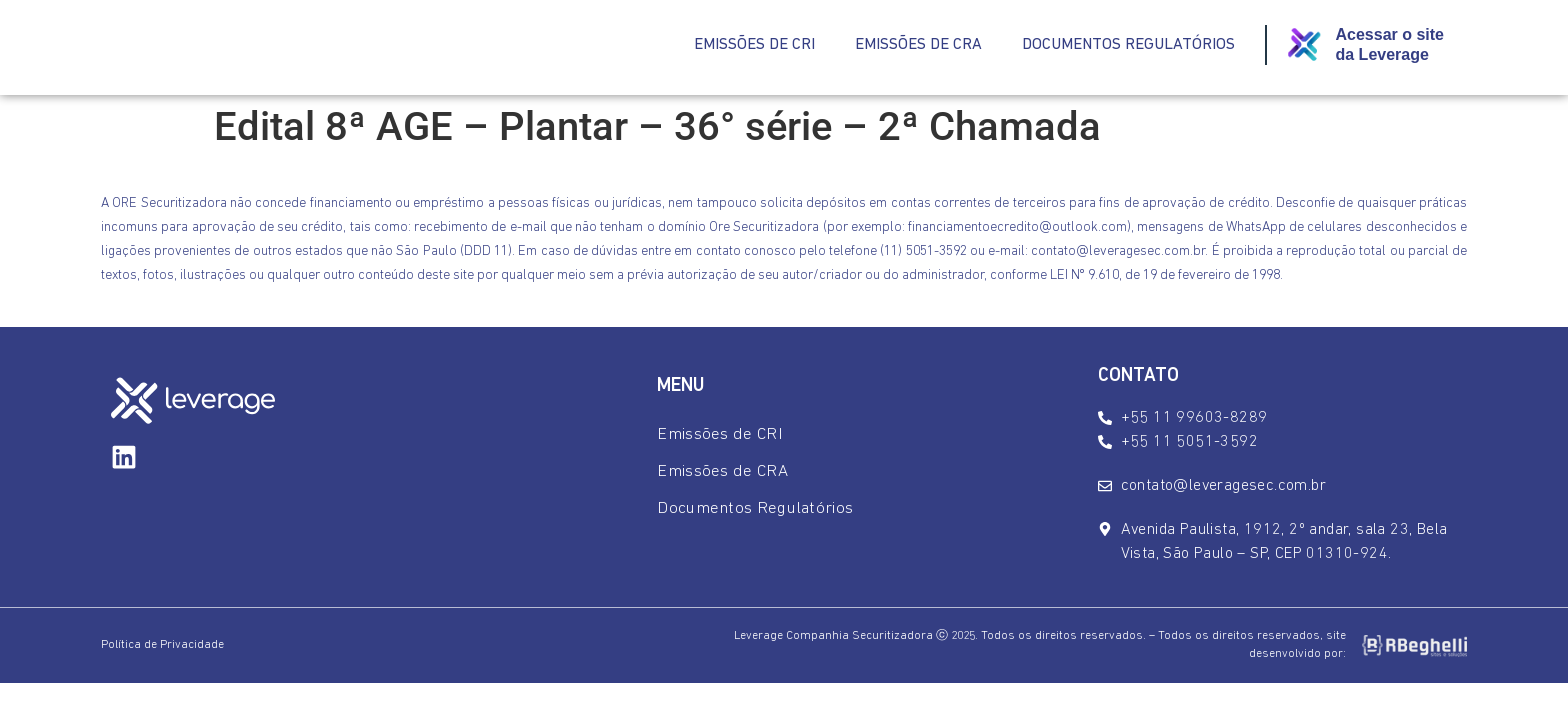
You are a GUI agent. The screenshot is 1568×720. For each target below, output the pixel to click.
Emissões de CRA (918, 45)
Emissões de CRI (754, 45)
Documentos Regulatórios (1128, 45)
